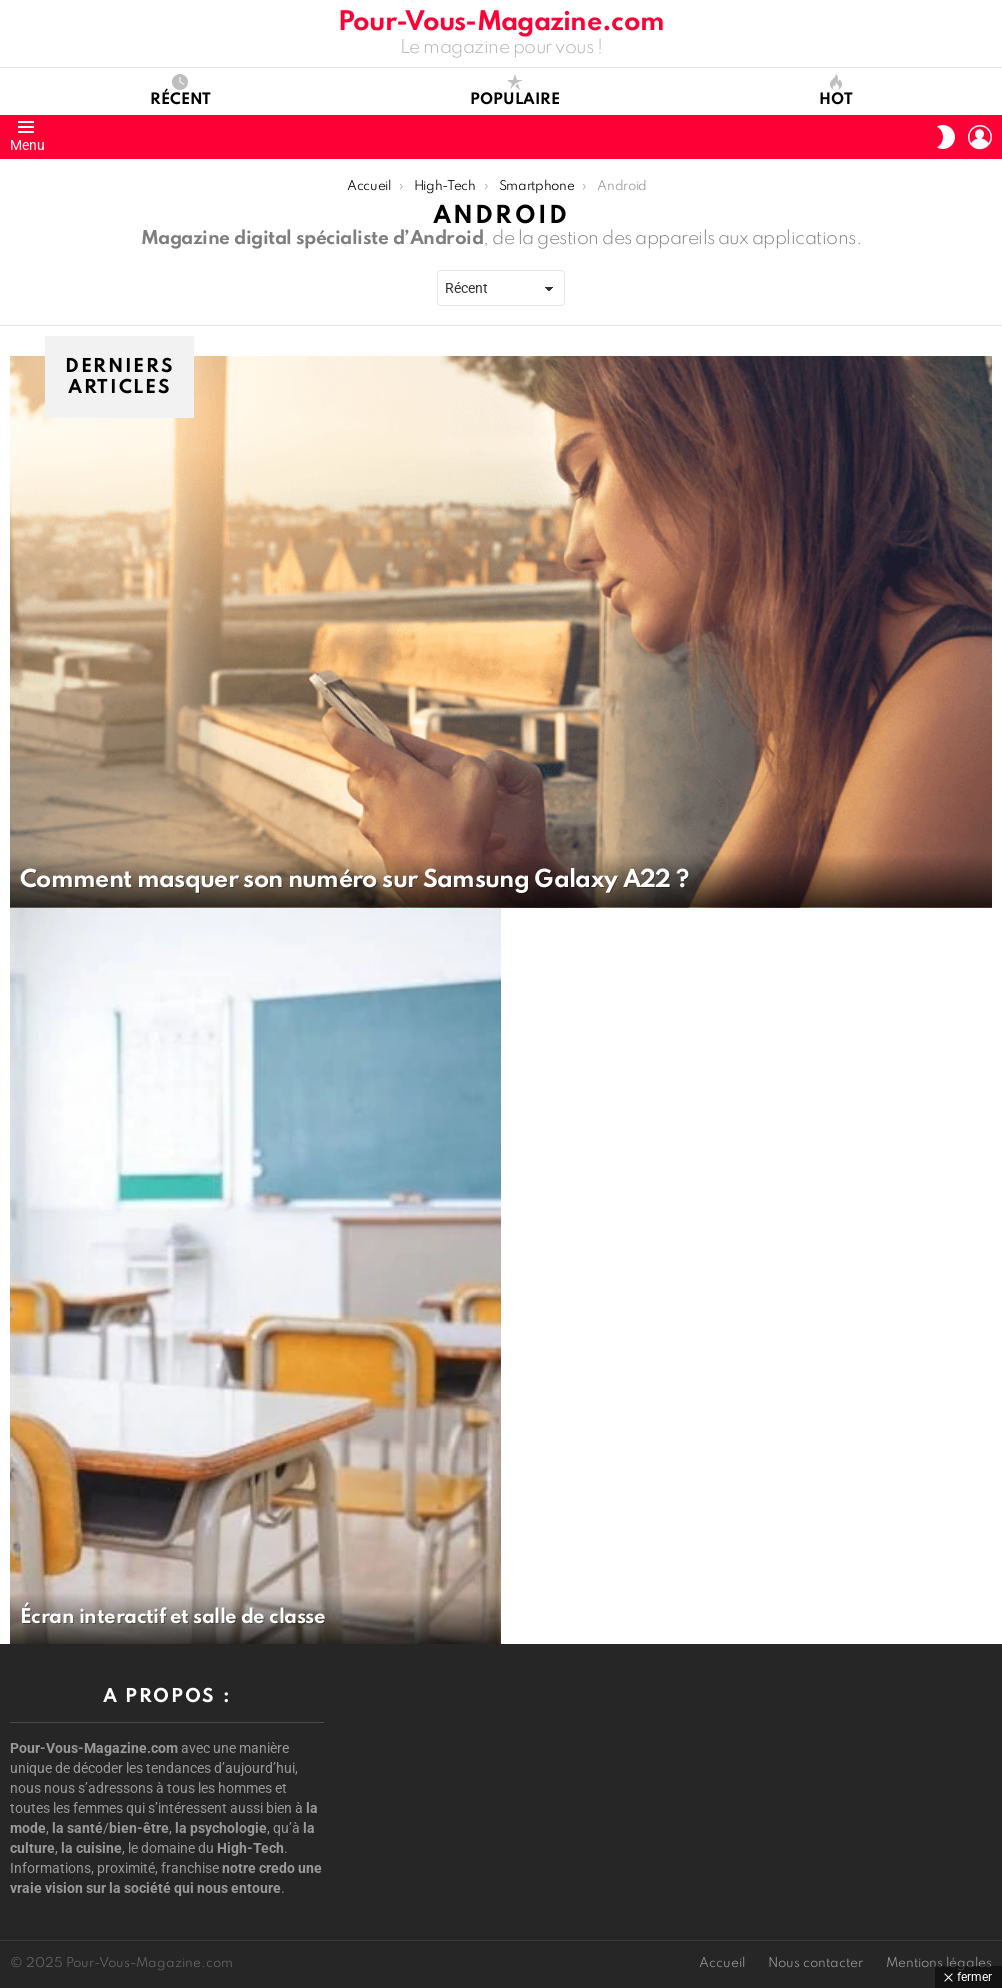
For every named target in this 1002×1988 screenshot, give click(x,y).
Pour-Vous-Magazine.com (501, 22)
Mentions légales (939, 1963)
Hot (836, 91)
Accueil (722, 1963)
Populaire (515, 91)
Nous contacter (815, 1963)
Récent (180, 91)
